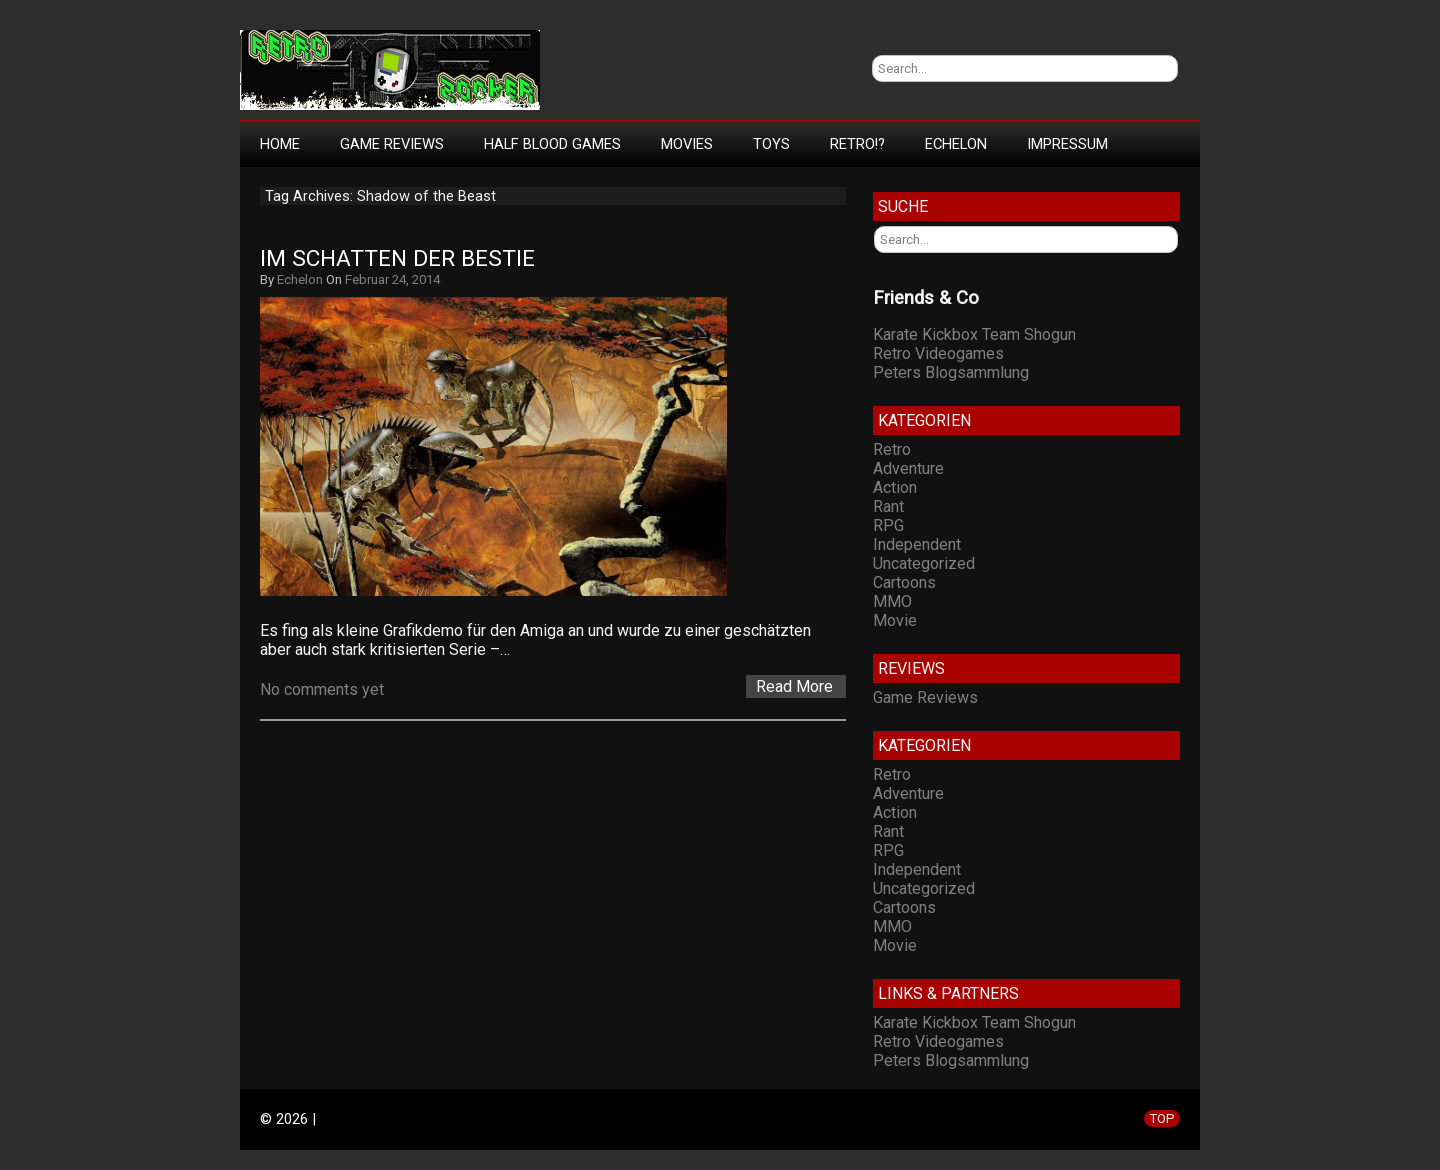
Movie (895, 620)
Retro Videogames (938, 353)
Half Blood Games (552, 144)
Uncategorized (924, 563)
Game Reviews (392, 144)
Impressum (1067, 144)
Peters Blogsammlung (951, 372)
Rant (888, 506)
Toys (771, 144)
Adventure (908, 468)
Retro (892, 449)
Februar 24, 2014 (392, 279)
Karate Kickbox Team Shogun (974, 334)
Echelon (956, 144)
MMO (892, 601)
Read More (794, 686)
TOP (1162, 1118)
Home (280, 144)
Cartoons (904, 582)
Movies (687, 144)
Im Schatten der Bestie (397, 258)
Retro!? (857, 144)
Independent (917, 544)
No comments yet (322, 689)
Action (895, 487)
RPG (888, 525)
